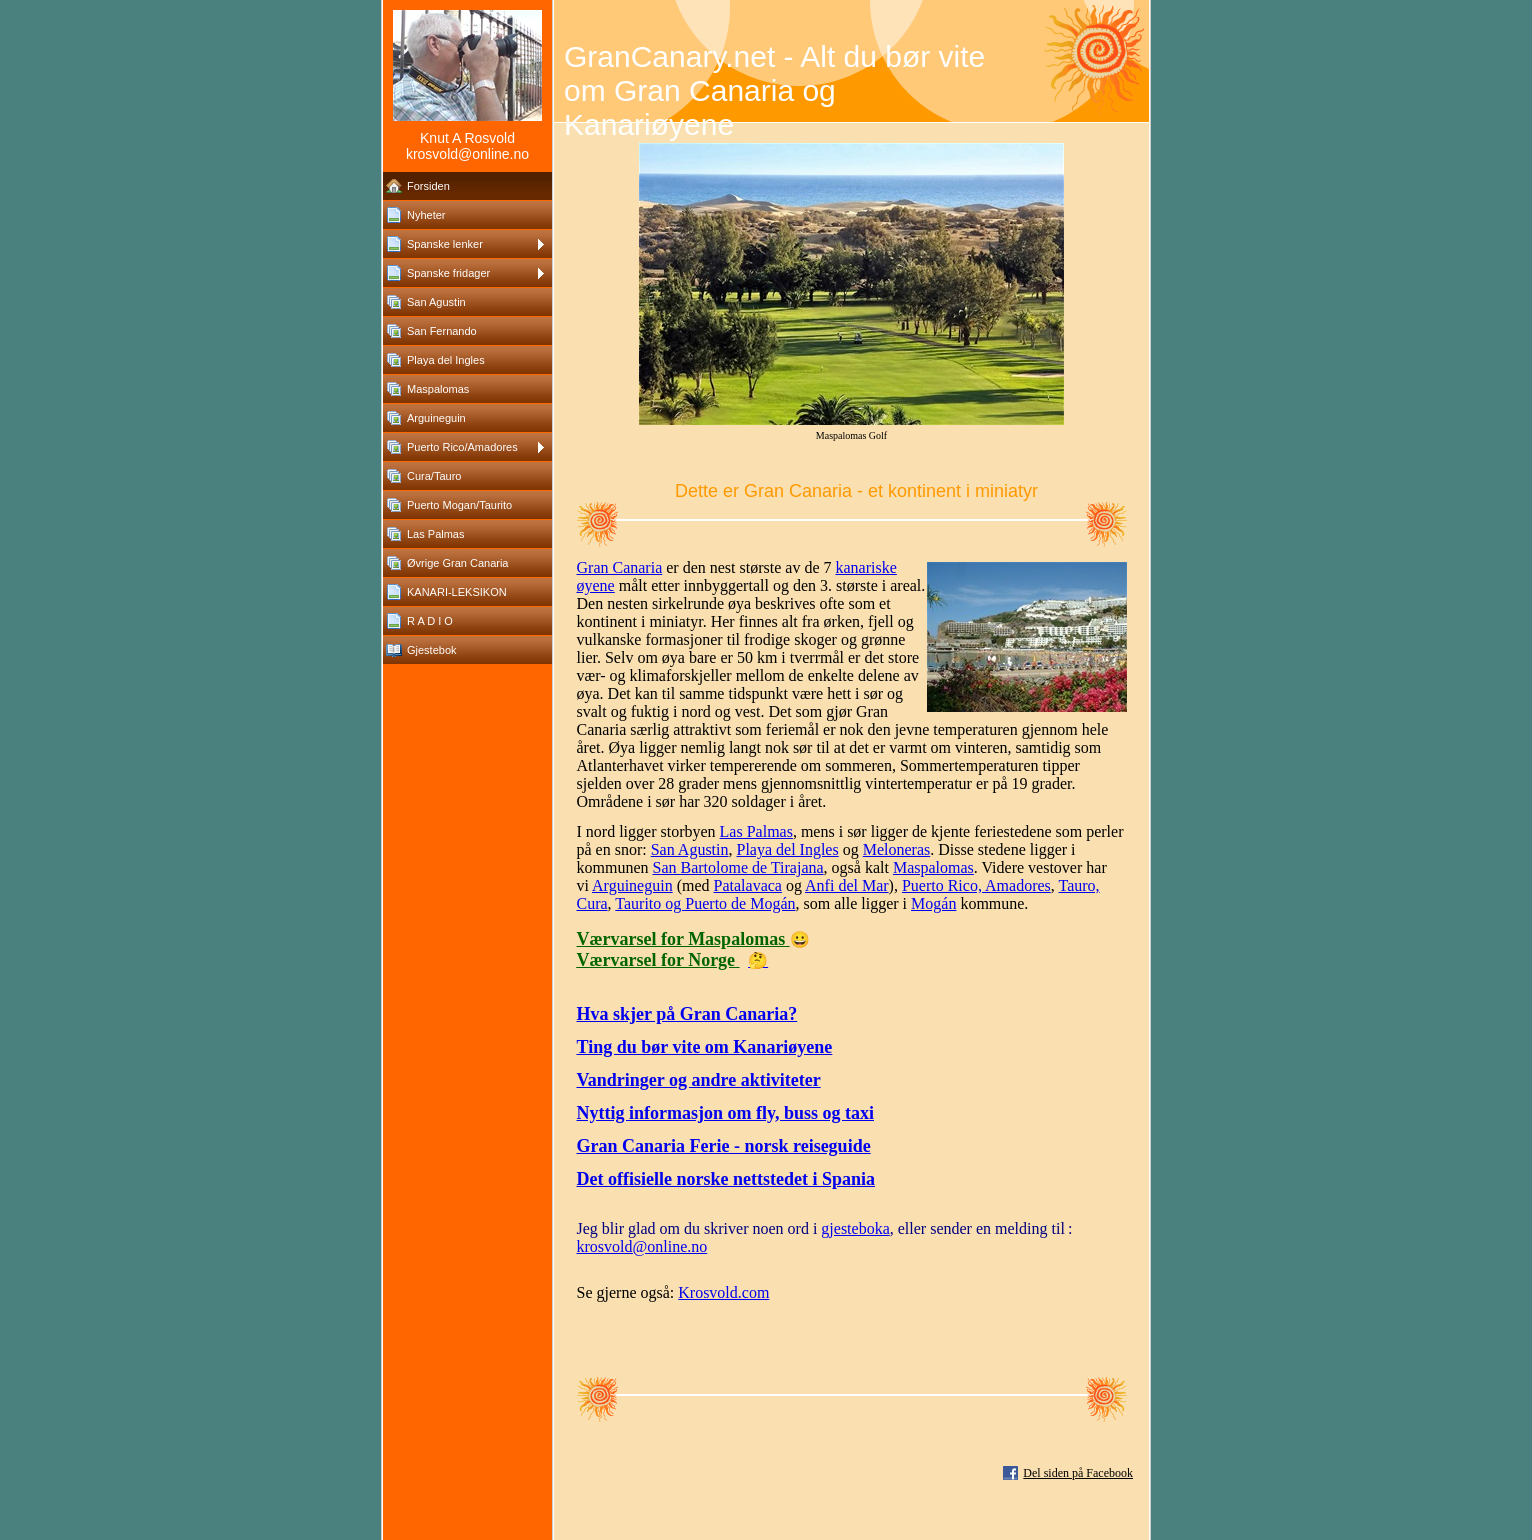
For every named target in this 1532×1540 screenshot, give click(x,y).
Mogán (933, 903)
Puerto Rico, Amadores (976, 885)
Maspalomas (933, 867)
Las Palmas (756, 831)
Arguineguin (632, 885)
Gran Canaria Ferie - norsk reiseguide (724, 1146)
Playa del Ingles (788, 849)
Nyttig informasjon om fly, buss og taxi (726, 1113)
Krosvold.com (723, 1292)
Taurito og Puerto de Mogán (705, 903)
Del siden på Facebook (1078, 1473)
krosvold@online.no (642, 1246)
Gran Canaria (620, 567)
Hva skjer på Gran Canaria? (687, 1014)
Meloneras (897, 849)
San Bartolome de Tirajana (738, 867)
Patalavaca (748, 885)
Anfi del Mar (847, 885)
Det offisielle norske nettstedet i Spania (726, 1179)
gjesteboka (855, 1228)
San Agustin (690, 849)
